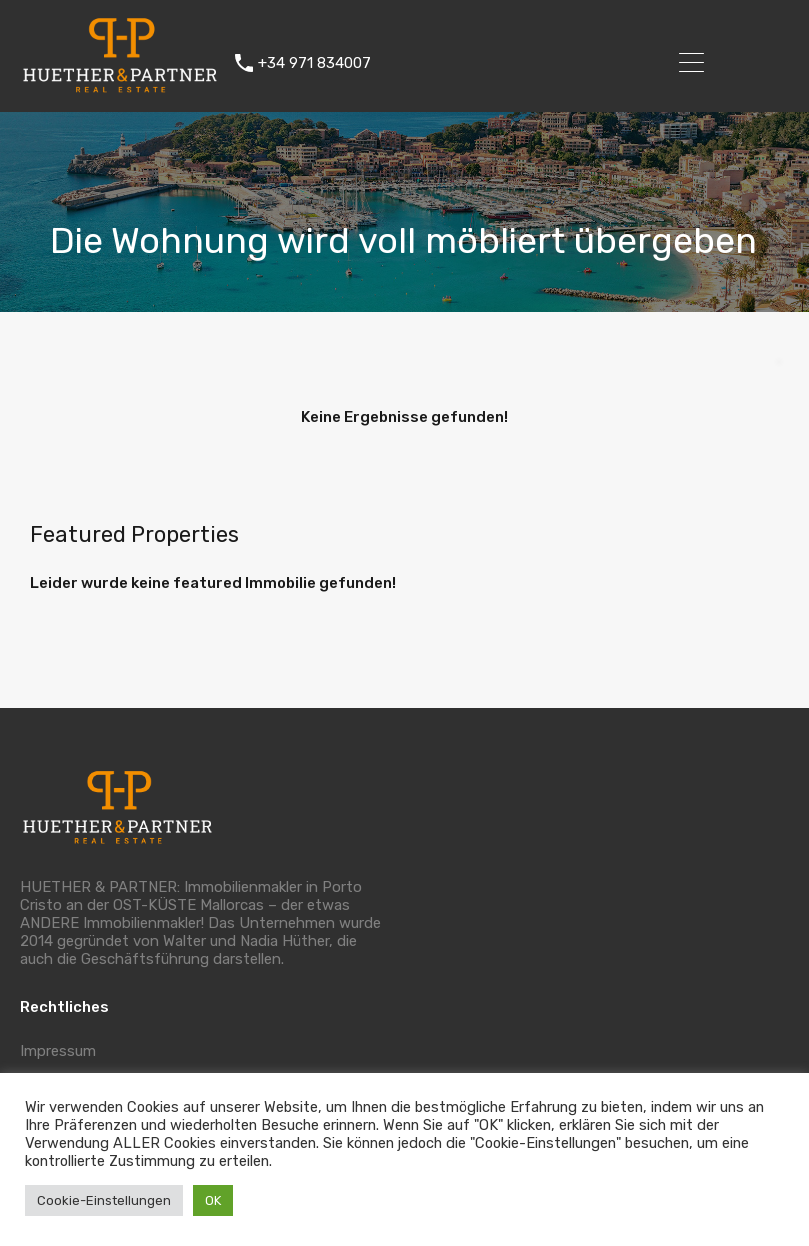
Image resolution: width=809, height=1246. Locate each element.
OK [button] (213, 1200)
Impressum (58, 1051)
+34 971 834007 (314, 63)
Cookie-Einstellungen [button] (104, 1200)
